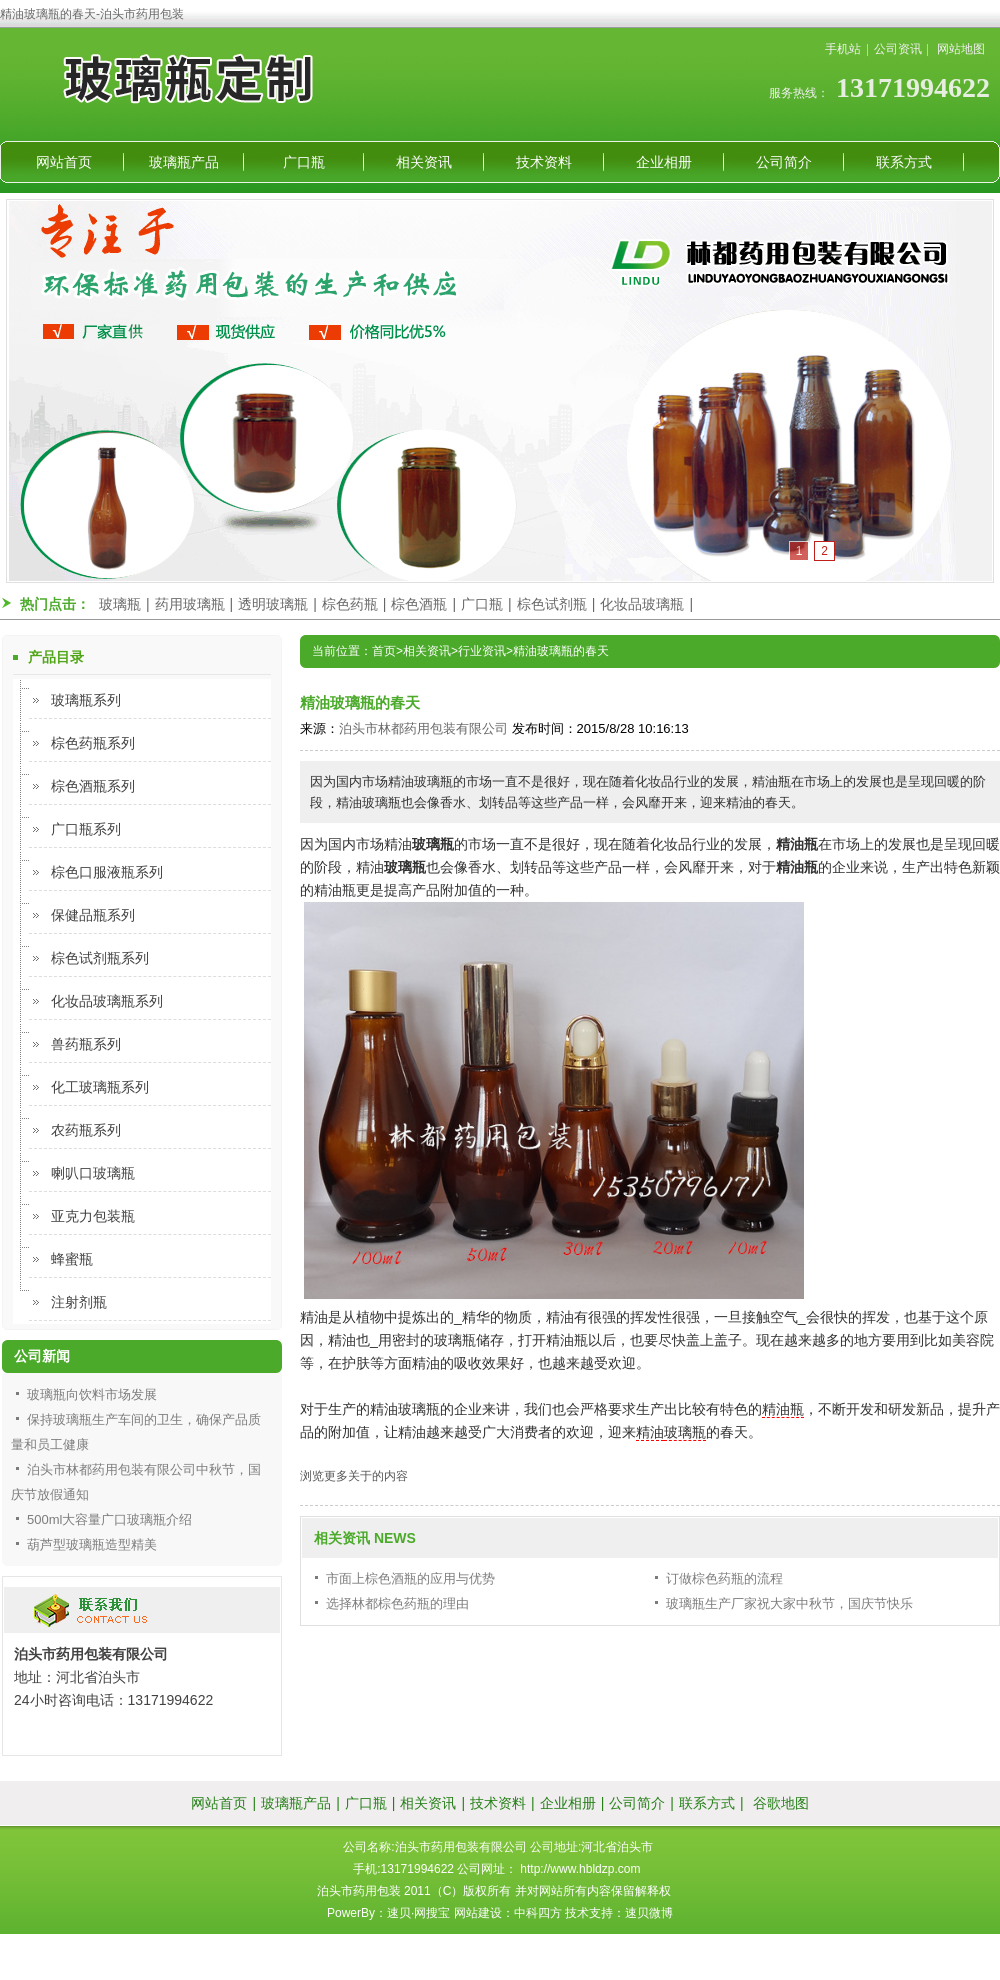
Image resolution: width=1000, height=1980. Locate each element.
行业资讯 (482, 651)
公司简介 (784, 162)
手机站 (843, 49)
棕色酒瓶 (419, 604)
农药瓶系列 (86, 1130)
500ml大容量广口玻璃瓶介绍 (109, 1519)
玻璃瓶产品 (184, 162)
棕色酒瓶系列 (93, 786)
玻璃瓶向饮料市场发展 (92, 1394)
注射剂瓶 (79, 1302)
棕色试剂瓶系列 (100, 958)
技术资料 (544, 162)
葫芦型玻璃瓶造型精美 (92, 1544)
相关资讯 (424, 162)
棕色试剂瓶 (552, 604)
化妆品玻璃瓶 (642, 604)
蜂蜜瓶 (72, 1259)
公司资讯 (898, 49)
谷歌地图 (781, 1803)
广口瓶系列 (86, 829)
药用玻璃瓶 (190, 604)
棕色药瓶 (350, 604)
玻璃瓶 (120, 604)
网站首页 (64, 162)
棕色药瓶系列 (93, 743)
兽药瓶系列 (86, 1044)
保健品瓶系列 (93, 915)
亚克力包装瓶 (93, 1216)
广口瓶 (304, 162)
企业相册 (664, 162)
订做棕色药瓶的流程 (724, 1578)
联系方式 (904, 162)
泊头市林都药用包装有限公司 (423, 728)
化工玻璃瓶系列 (100, 1087)
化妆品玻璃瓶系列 (107, 1001)
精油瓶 (783, 1409)
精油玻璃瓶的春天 (561, 651)
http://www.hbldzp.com (580, 1869)
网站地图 (961, 49)
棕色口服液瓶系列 (107, 872)
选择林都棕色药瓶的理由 (397, 1603)
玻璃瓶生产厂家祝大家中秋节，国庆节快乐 (789, 1603)
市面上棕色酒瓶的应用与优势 (410, 1578)
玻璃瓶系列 (86, 700)
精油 (650, 1432)
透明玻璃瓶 (273, 604)
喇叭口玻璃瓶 (93, 1173)
